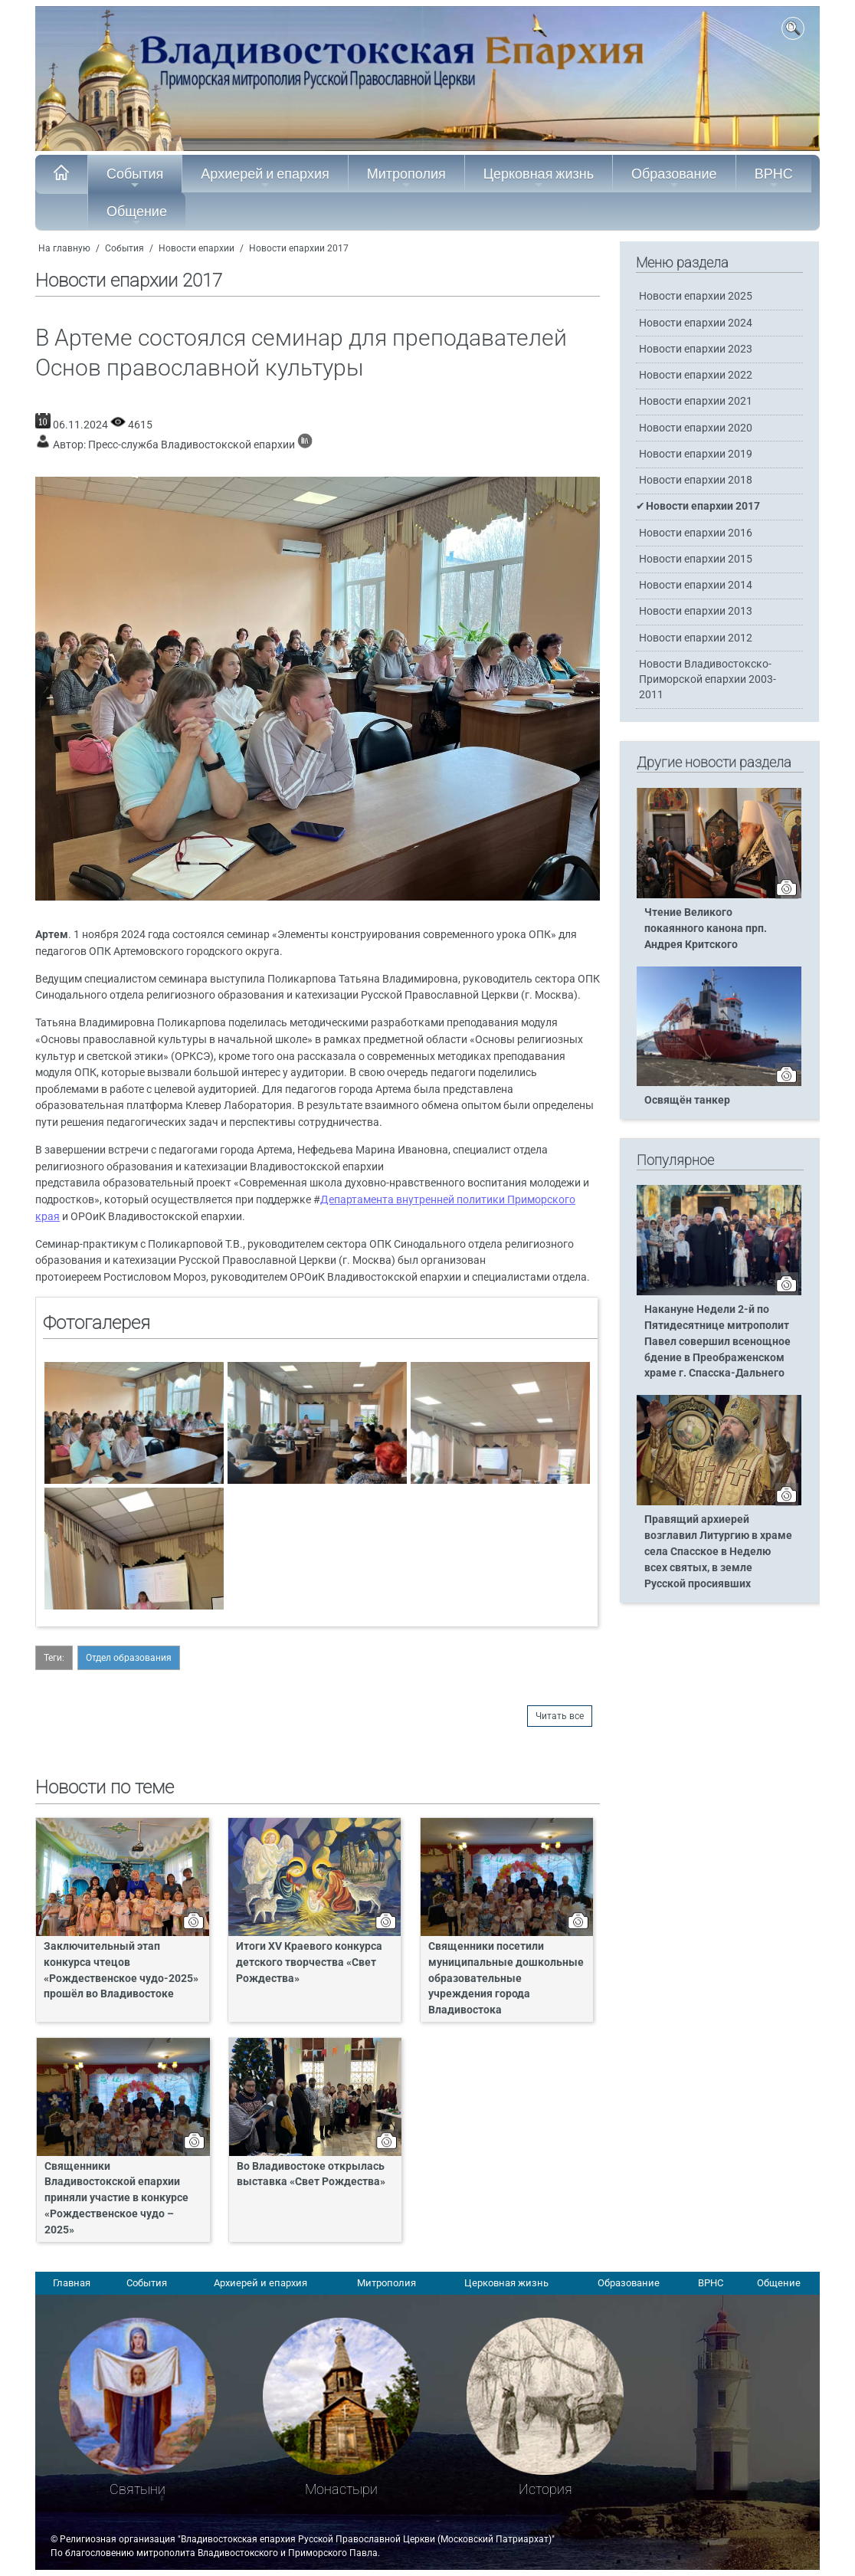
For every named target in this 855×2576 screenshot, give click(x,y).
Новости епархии (196, 248)
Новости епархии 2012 (695, 638)
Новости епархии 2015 (695, 559)
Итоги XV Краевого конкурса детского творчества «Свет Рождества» (309, 1962)
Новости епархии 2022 (695, 375)
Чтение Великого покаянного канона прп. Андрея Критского (705, 928)
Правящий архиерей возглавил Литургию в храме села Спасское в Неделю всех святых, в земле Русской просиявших (718, 1551)
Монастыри (341, 2489)
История (545, 2489)
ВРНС (774, 178)
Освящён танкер (687, 1100)
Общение (136, 215)
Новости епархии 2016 (695, 533)
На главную (64, 248)
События (134, 178)
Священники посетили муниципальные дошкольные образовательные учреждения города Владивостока (506, 1978)
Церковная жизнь (538, 178)
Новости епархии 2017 (299, 248)
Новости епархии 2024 (695, 323)
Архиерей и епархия (265, 178)
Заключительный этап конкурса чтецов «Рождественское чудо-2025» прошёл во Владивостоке (121, 1970)
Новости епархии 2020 (695, 428)
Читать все (560, 1716)
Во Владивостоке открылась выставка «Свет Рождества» (311, 2174)
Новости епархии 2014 (695, 585)
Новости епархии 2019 (695, 454)
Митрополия (406, 178)
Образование (674, 178)
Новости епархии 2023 (695, 349)
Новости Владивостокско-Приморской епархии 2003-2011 (707, 679)
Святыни (137, 2489)
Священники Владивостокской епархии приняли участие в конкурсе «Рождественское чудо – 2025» (116, 2198)
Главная (71, 2283)
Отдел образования (129, 1657)
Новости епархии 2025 (695, 296)
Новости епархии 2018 (695, 480)
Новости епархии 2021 (695, 401)
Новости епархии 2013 (695, 611)
